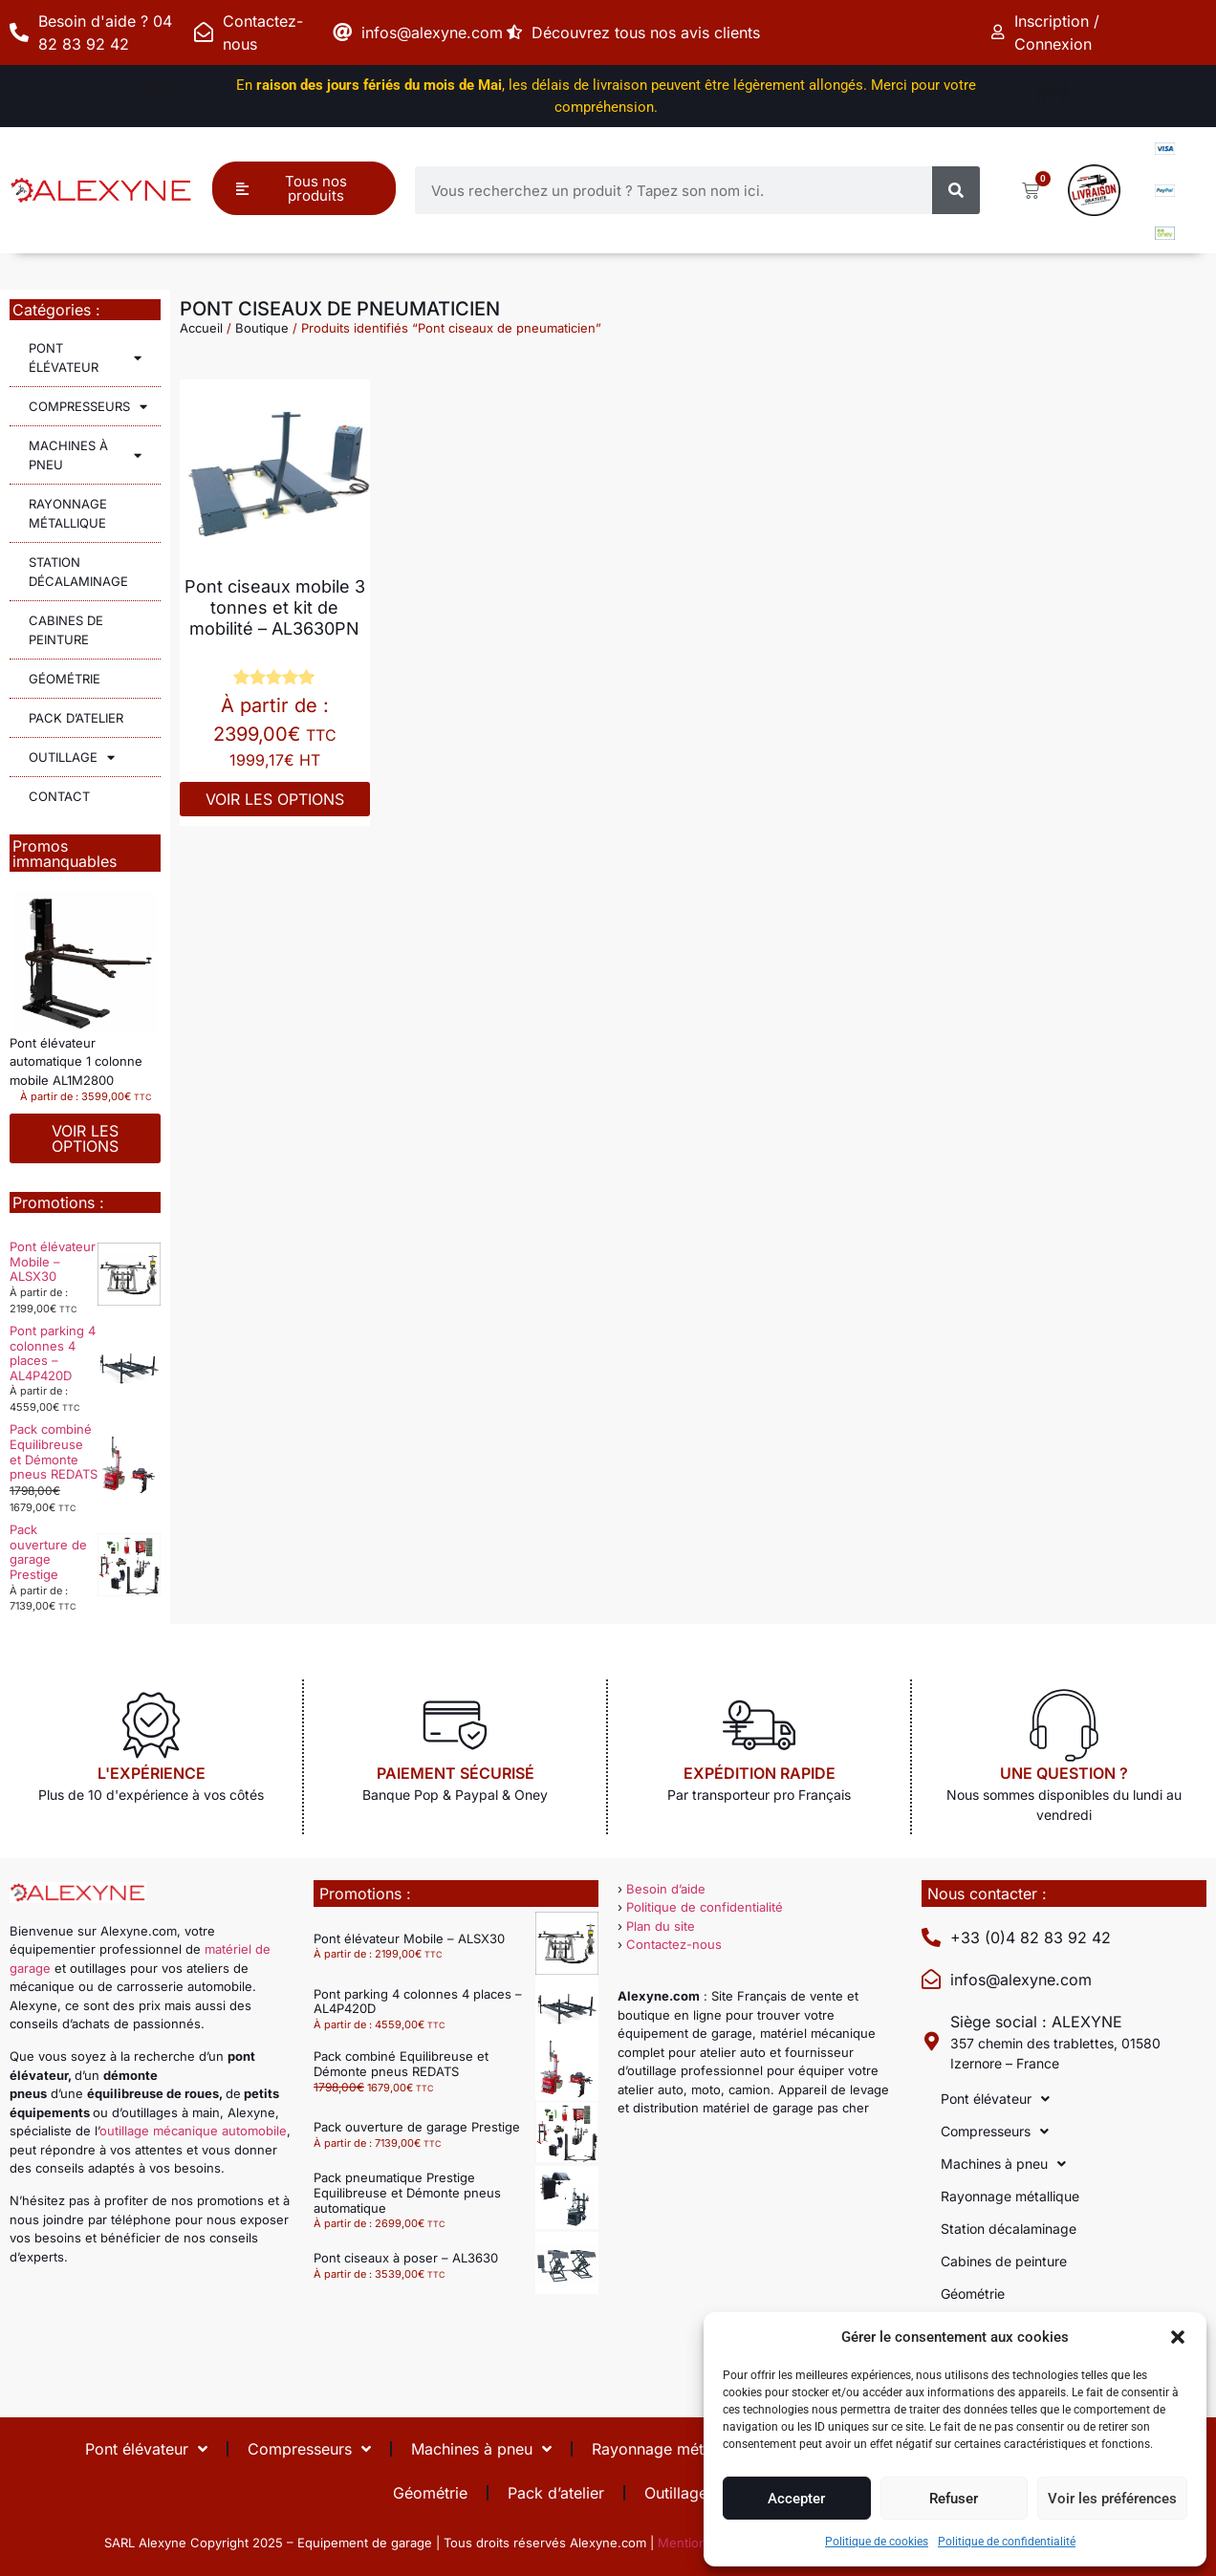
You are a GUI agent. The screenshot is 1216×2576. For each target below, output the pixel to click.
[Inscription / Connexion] (1000, 32)
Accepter (796, 2498)
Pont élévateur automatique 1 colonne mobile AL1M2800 (76, 1061)
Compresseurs (88, 406)
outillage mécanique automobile (193, 2130)
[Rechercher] (956, 190)
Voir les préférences (1112, 2498)
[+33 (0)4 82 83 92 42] (931, 1937)
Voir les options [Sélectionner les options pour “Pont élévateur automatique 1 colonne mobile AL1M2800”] (85, 1138)
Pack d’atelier (76, 717)
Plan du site (660, 1926)
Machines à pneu (85, 455)
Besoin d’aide (666, 1888)
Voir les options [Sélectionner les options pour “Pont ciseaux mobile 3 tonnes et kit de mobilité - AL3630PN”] (275, 799)
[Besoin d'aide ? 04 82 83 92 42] (19, 32)
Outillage (72, 757)
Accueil (201, 328)
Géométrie (64, 678)
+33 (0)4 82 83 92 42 (1030, 1937)
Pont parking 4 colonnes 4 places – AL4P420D (53, 1353)
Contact (59, 796)
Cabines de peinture (66, 630)
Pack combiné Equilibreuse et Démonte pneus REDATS (54, 1451)
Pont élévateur (85, 357)
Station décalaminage (78, 571)
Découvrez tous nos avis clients (650, 32)
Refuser (953, 2498)
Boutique (262, 328)
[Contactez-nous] (203, 32)
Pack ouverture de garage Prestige (48, 1552)
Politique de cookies (876, 2541)
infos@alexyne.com (432, 32)
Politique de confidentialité (1006, 2541)
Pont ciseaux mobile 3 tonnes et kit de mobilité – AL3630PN (275, 607)
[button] (1177, 2337)
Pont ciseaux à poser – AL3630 (406, 2257)
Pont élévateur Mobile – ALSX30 (53, 1261)
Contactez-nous (674, 1944)
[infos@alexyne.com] (342, 32)
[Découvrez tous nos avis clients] (517, 32)
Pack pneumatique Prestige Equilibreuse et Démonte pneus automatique (407, 2192)
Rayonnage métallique (68, 513)
